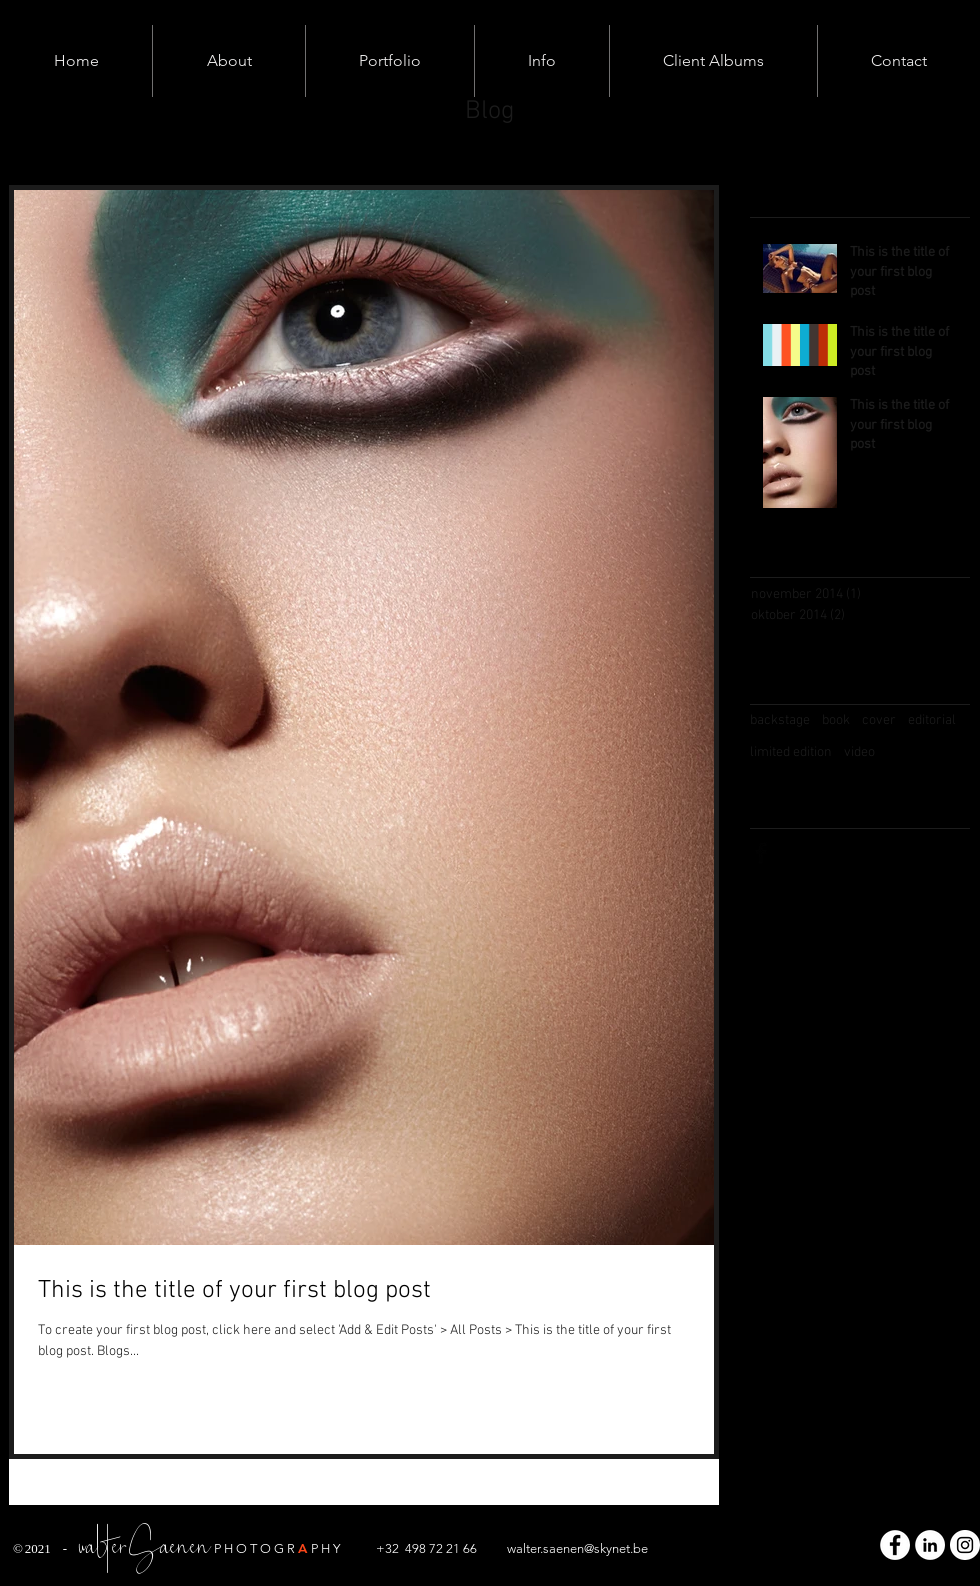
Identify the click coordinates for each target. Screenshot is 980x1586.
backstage (780, 720)
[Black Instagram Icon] (841, 853)
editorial (932, 720)
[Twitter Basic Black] (801, 853)
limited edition (791, 752)
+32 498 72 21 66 (426, 1548)
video (859, 752)
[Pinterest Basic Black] (881, 853)
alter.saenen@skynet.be (582, 1548)
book (836, 720)
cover (879, 720)
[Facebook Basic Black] (761, 853)
